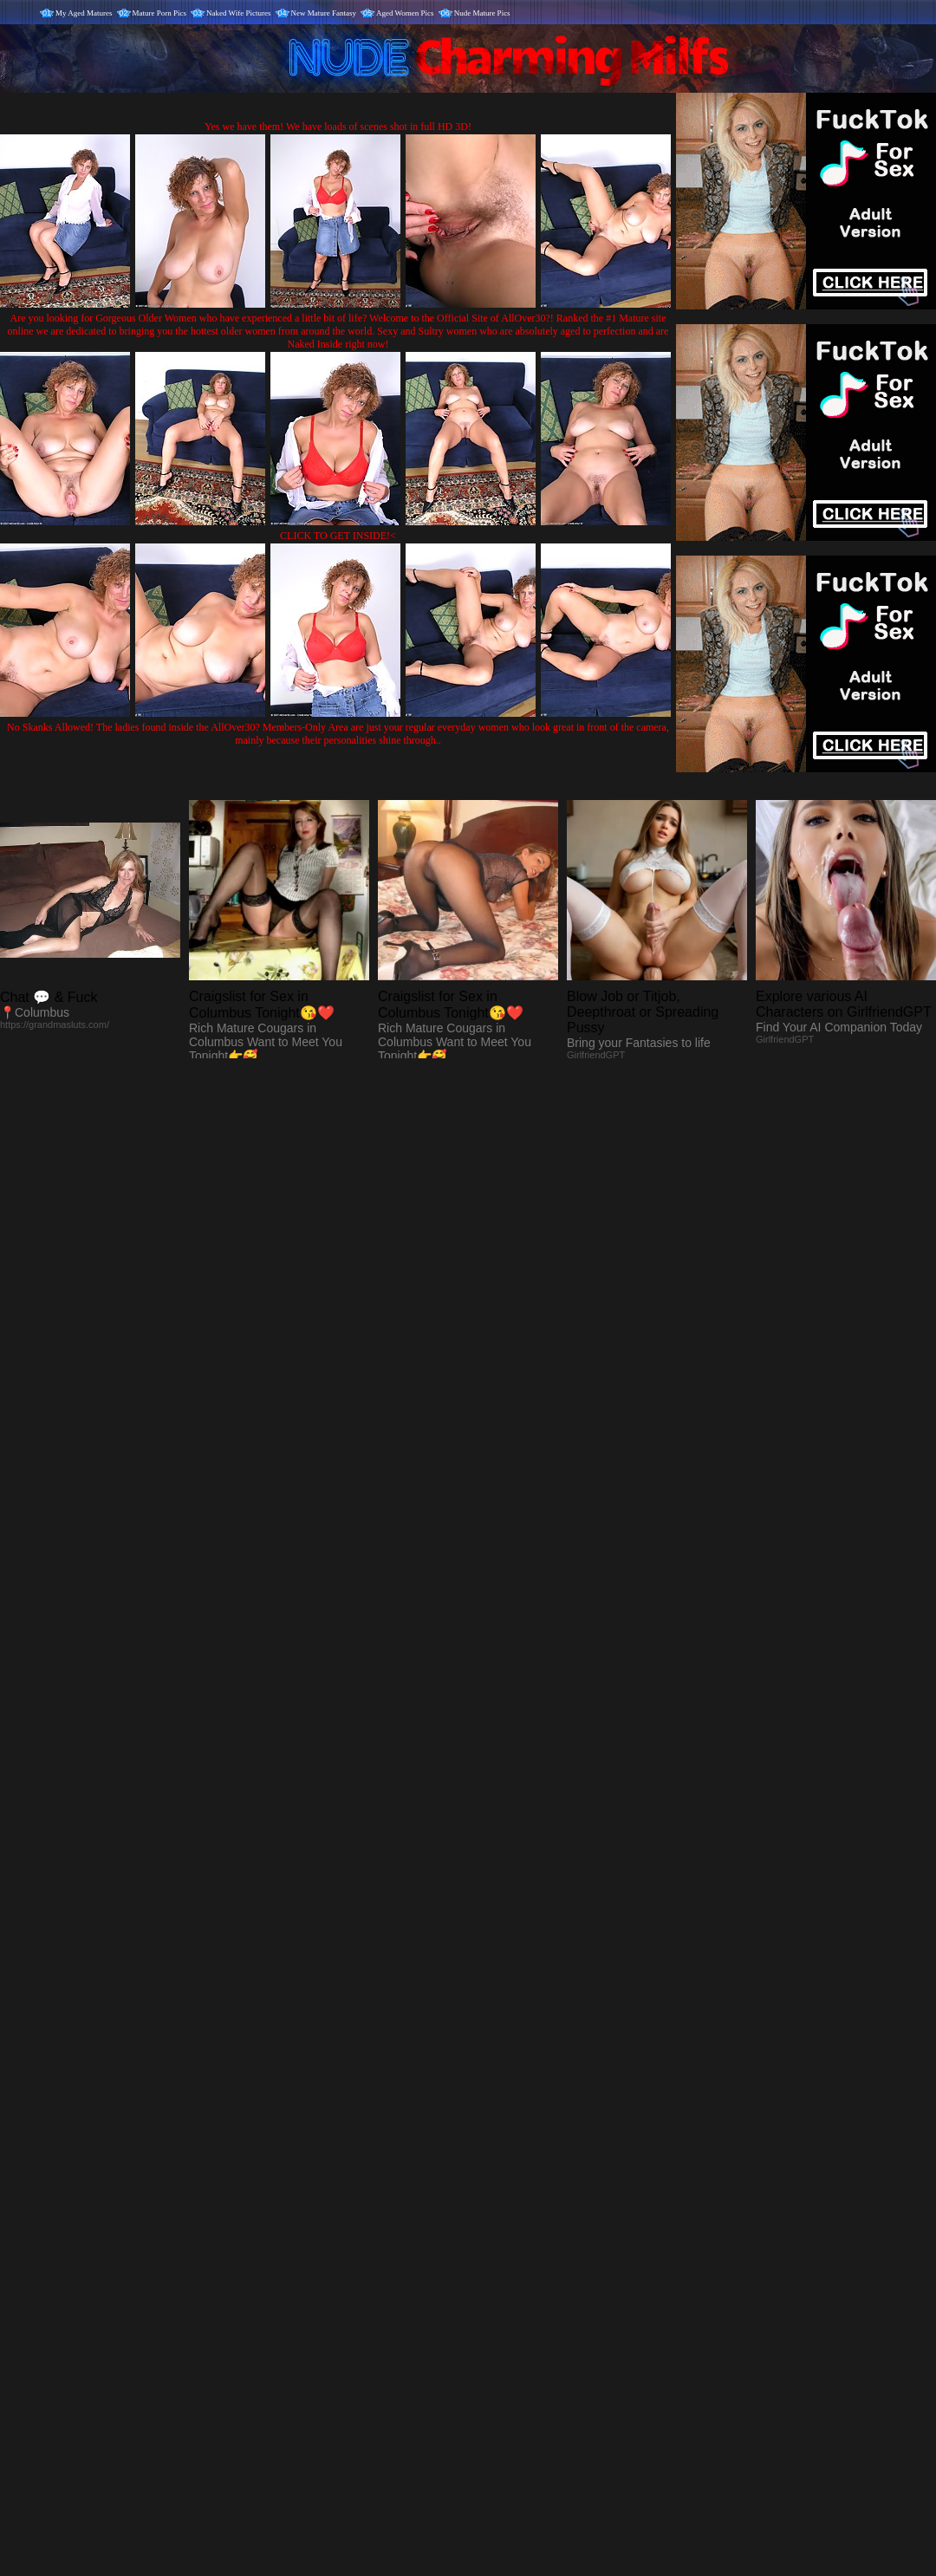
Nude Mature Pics (482, 13)
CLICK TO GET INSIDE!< (338, 536)
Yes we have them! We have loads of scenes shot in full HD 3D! (338, 126)
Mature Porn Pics (160, 13)
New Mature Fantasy (323, 13)
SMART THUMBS (499, 2223)
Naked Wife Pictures (238, 13)
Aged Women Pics (405, 13)
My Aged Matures (84, 13)
